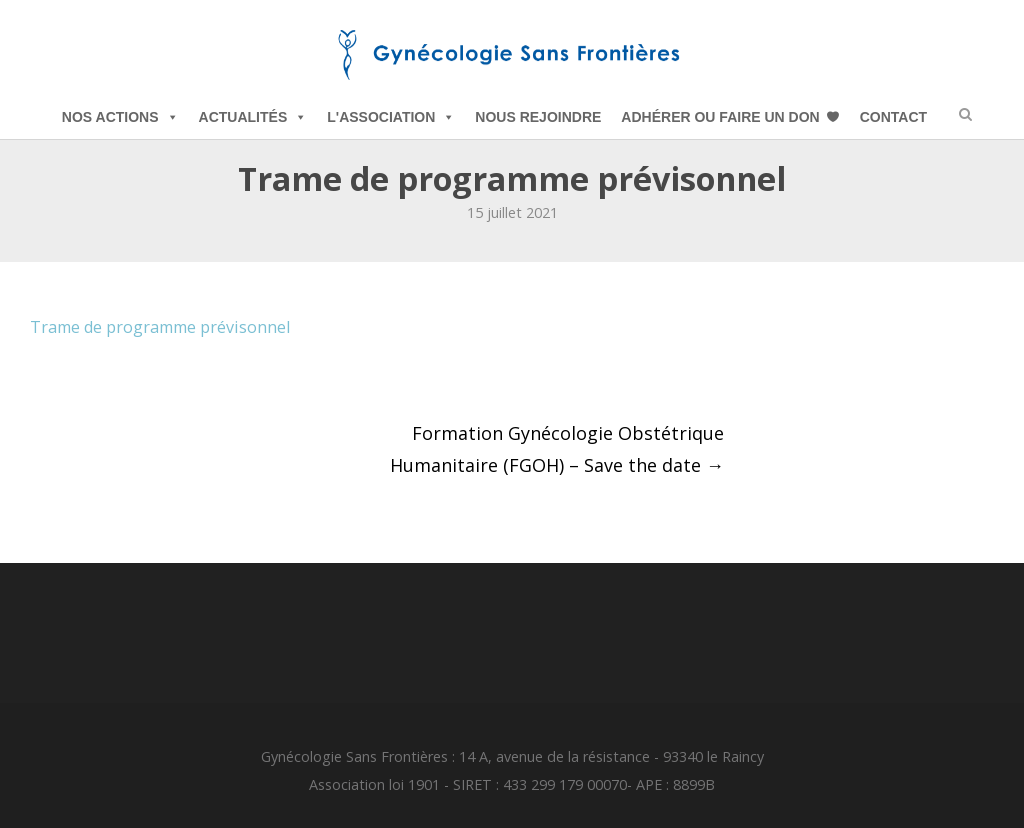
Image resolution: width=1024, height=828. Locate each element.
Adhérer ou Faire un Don (720, 117)
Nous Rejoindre (538, 117)
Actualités (253, 117)
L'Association (391, 117)
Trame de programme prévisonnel (160, 327)
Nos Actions (120, 117)
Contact (893, 117)
